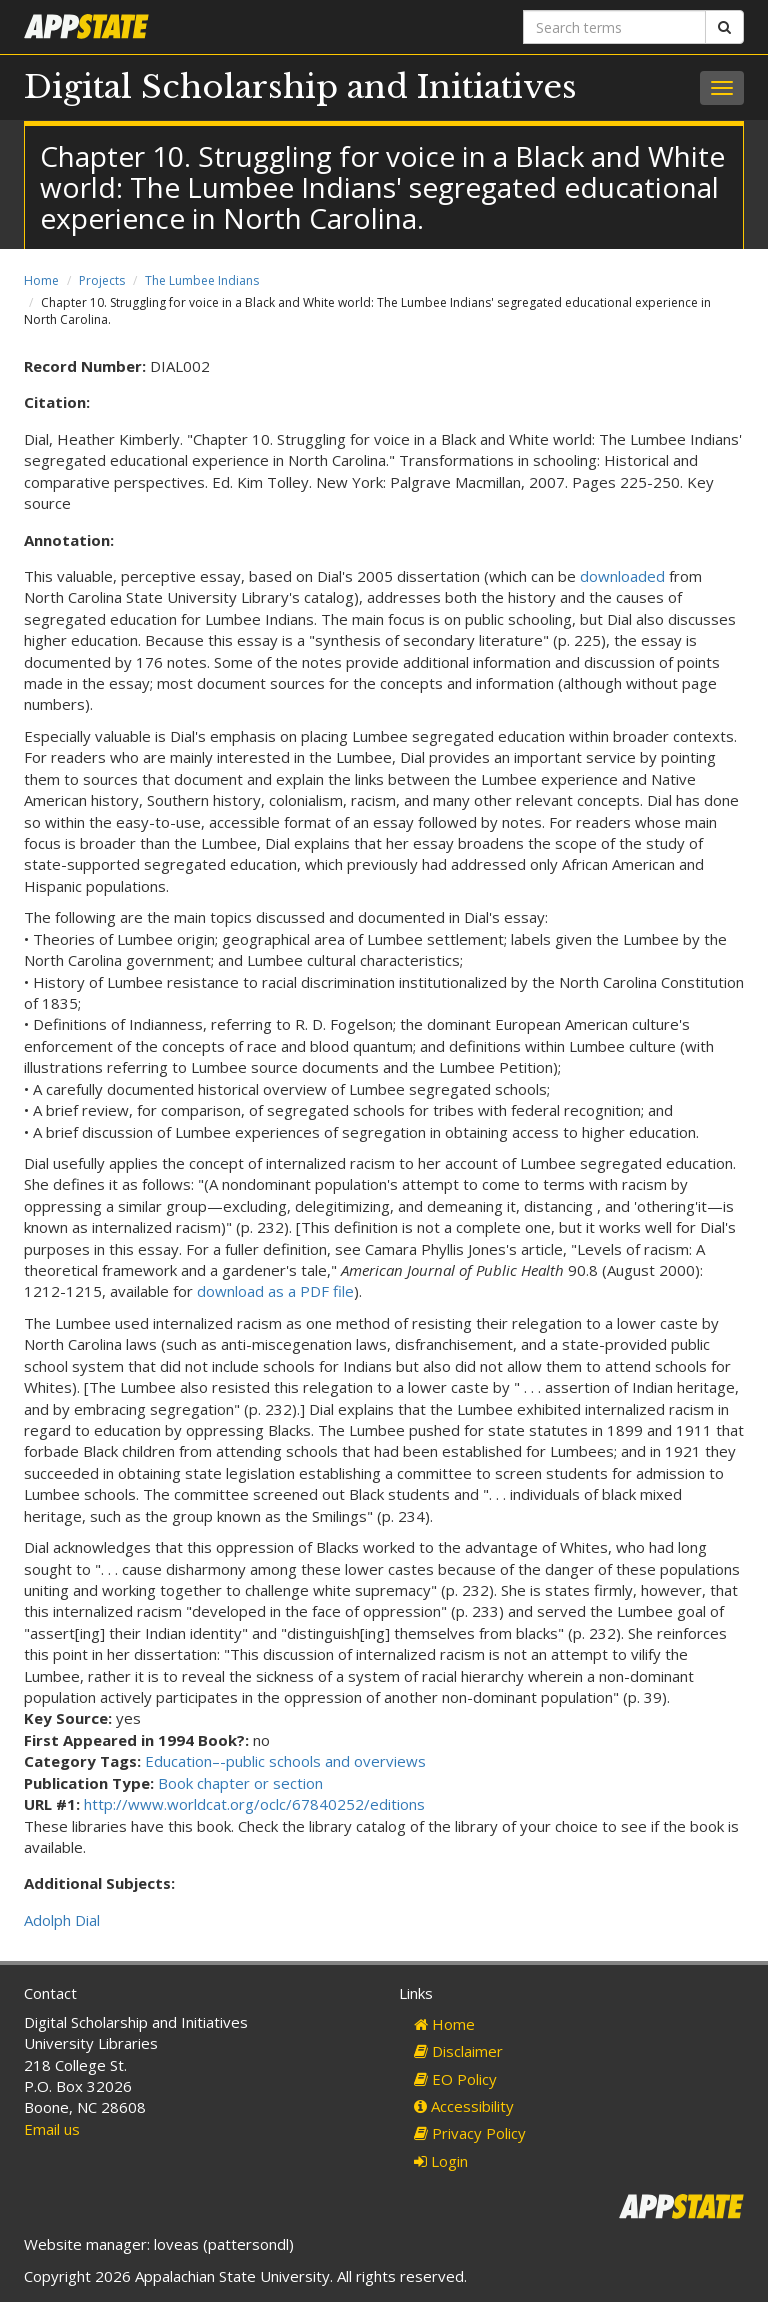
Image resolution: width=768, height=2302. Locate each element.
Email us (52, 2129)
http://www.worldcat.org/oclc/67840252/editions (254, 1804)
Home (41, 280)
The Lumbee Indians (202, 280)
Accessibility (464, 2106)
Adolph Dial (62, 1920)
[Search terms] (614, 27)
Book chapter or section (240, 1783)
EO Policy (455, 2079)
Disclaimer (458, 2051)
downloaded (622, 576)
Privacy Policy (470, 2133)
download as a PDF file (275, 1291)
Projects (102, 280)
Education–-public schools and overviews (285, 1761)
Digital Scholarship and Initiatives (300, 87)
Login (441, 2161)
